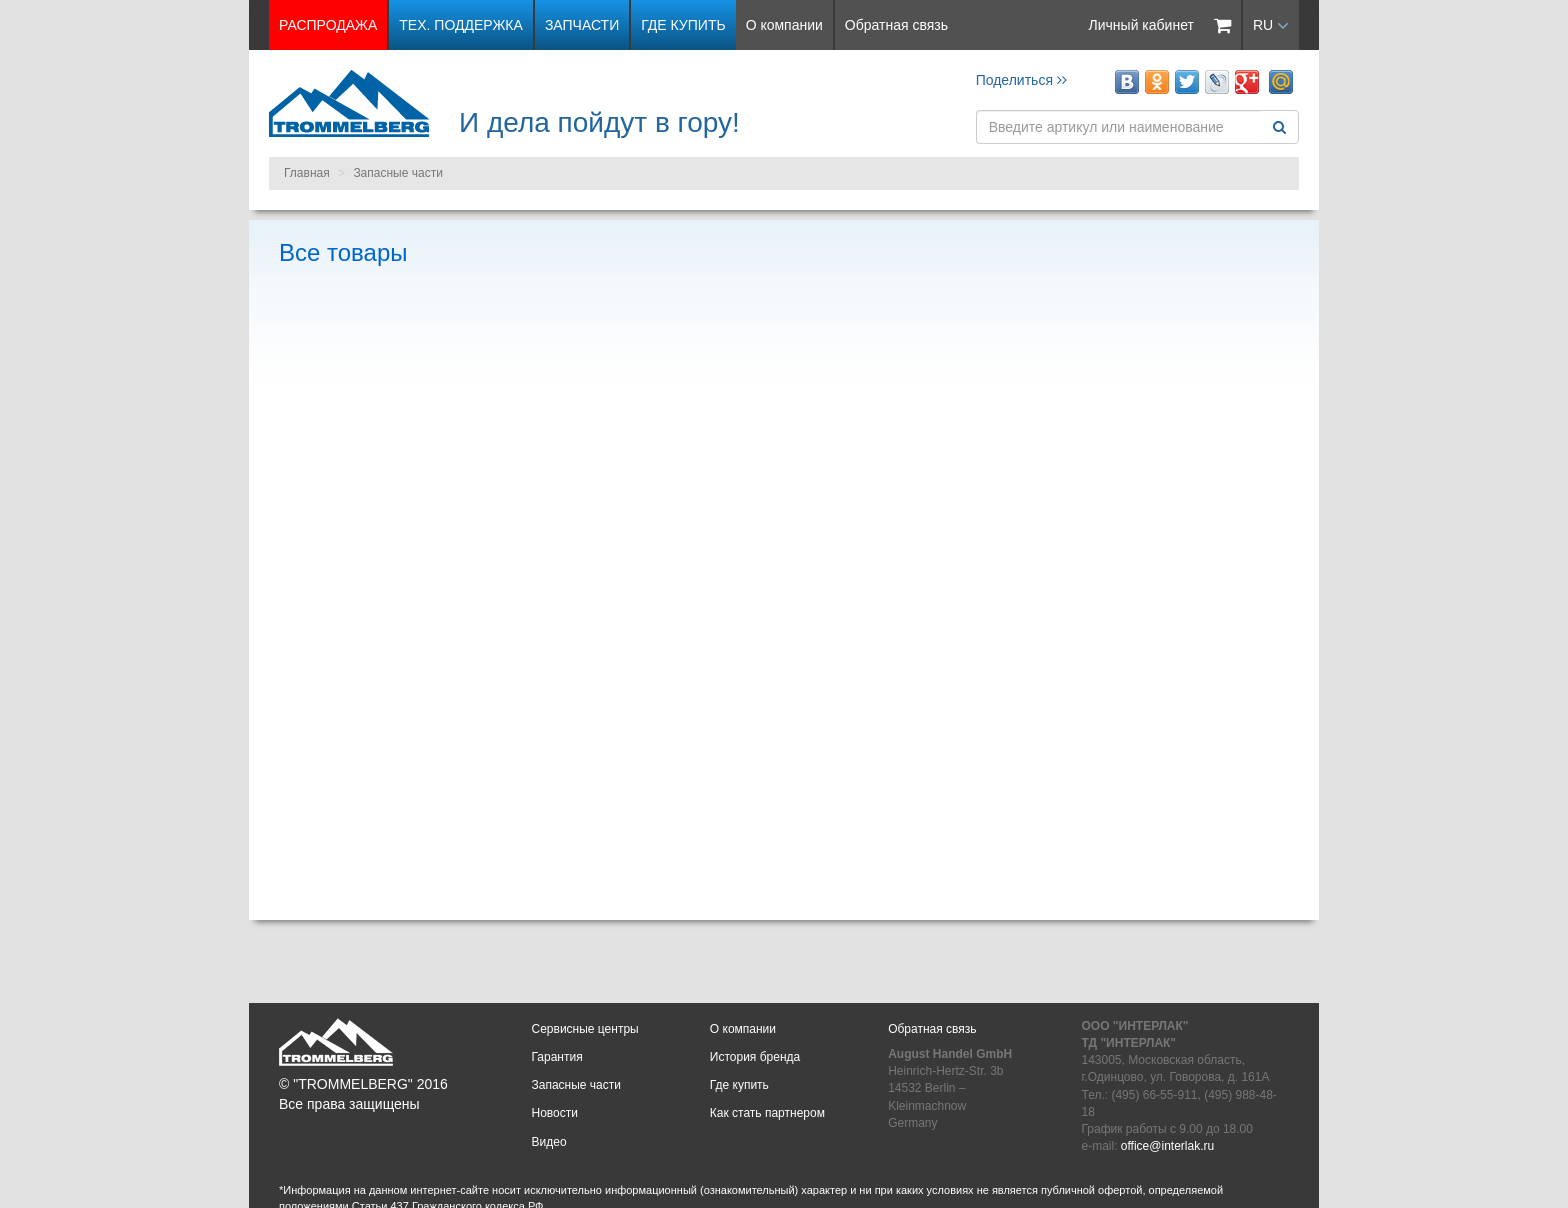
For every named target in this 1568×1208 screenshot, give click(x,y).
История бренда (755, 1057)
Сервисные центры (585, 1029)
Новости (555, 1113)
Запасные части (397, 173)
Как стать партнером (767, 1113)
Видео (549, 1142)
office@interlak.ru (1167, 1146)
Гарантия (557, 1057)
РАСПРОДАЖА (328, 25)
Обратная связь (896, 25)
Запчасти (582, 25)
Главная (307, 173)
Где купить (683, 25)
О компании (784, 25)
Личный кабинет (1141, 25)
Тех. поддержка (461, 25)
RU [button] (1271, 25)
